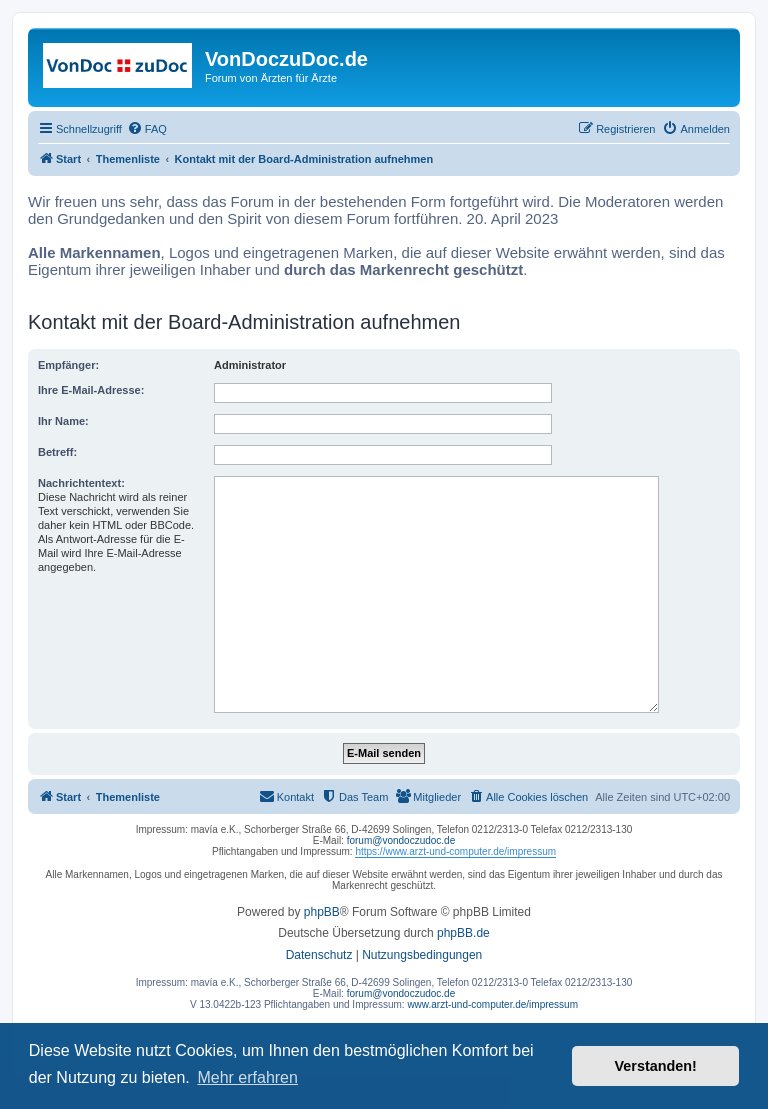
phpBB (322, 912)
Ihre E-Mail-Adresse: (91, 390)
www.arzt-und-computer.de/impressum (492, 1004)
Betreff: (57, 452)
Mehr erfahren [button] (247, 1077)
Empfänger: (68, 365)
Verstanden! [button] (656, 1066)
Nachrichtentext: (81, 483)
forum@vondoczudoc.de (401, 840)
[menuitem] (147, 129)
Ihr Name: (63, 421)
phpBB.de (463, 933)
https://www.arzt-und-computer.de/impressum (455, 851)
